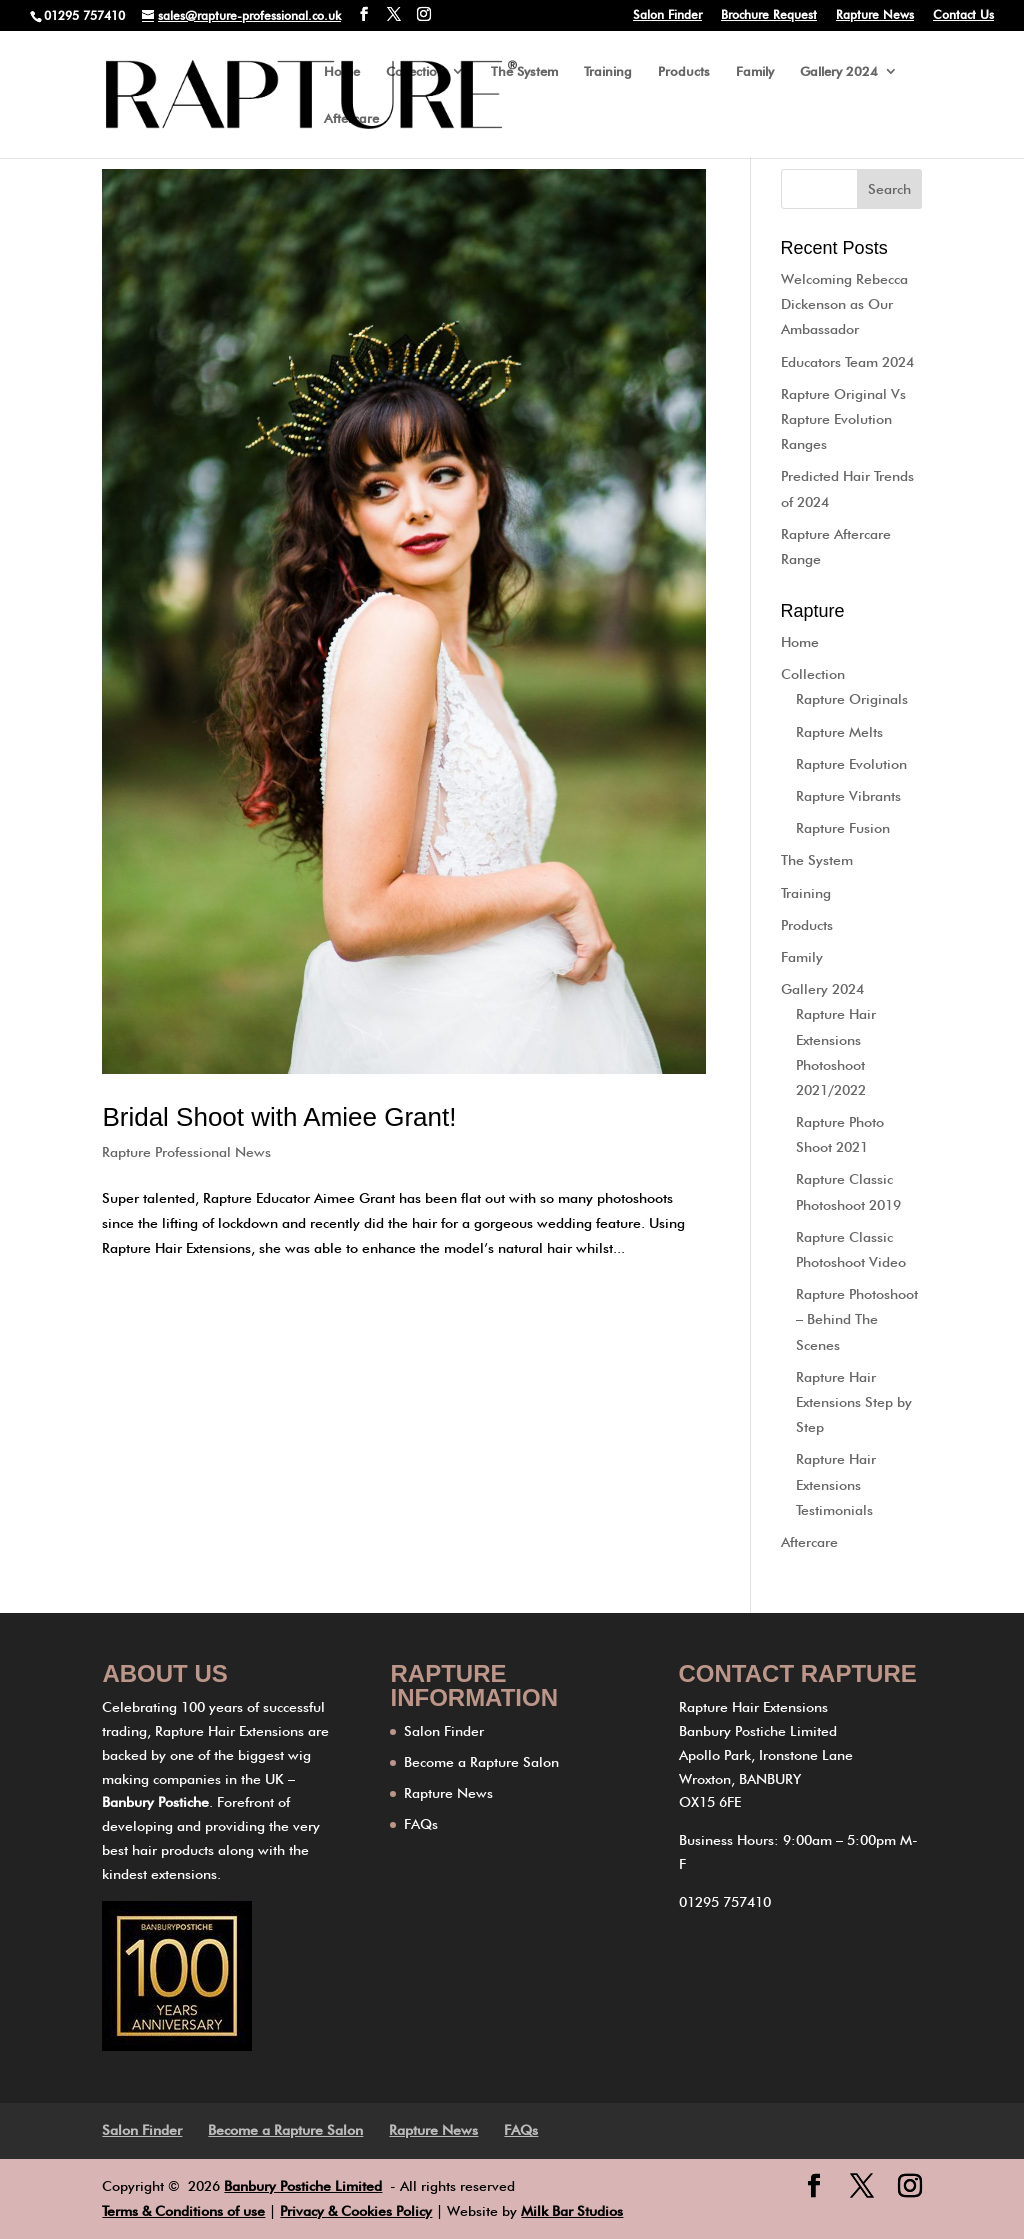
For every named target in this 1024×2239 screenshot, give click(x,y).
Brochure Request (769, 15)
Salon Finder (667, 15)
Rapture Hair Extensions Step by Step (854, 1402)
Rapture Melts (839, 732)
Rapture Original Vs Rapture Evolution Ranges (843, 419)
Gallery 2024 (839, 71)
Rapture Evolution (851, 764)
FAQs (421, 1824)
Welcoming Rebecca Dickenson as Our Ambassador (844, 304)
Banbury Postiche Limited (303, 2186)
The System (524, 71)
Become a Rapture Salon (481, 1762)
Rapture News (875, 15)
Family (755, 71)
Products (684, 71)
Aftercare (351, 118)
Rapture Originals (852, 699)
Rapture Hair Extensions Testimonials (836, 1484)
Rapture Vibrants (848, 796)
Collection (415, 71)
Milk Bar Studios (572, 2211)
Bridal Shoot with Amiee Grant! (279, 1117)
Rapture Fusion (843, 828)
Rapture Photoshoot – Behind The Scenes (857, 1319)
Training (608, 71)
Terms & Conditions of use (183, 2211)
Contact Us (963, 15)
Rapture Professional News (186, 1152)
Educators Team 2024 (847, 362)
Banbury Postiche (155, 1802)
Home (342, 71)
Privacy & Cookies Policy (356, 2211)
